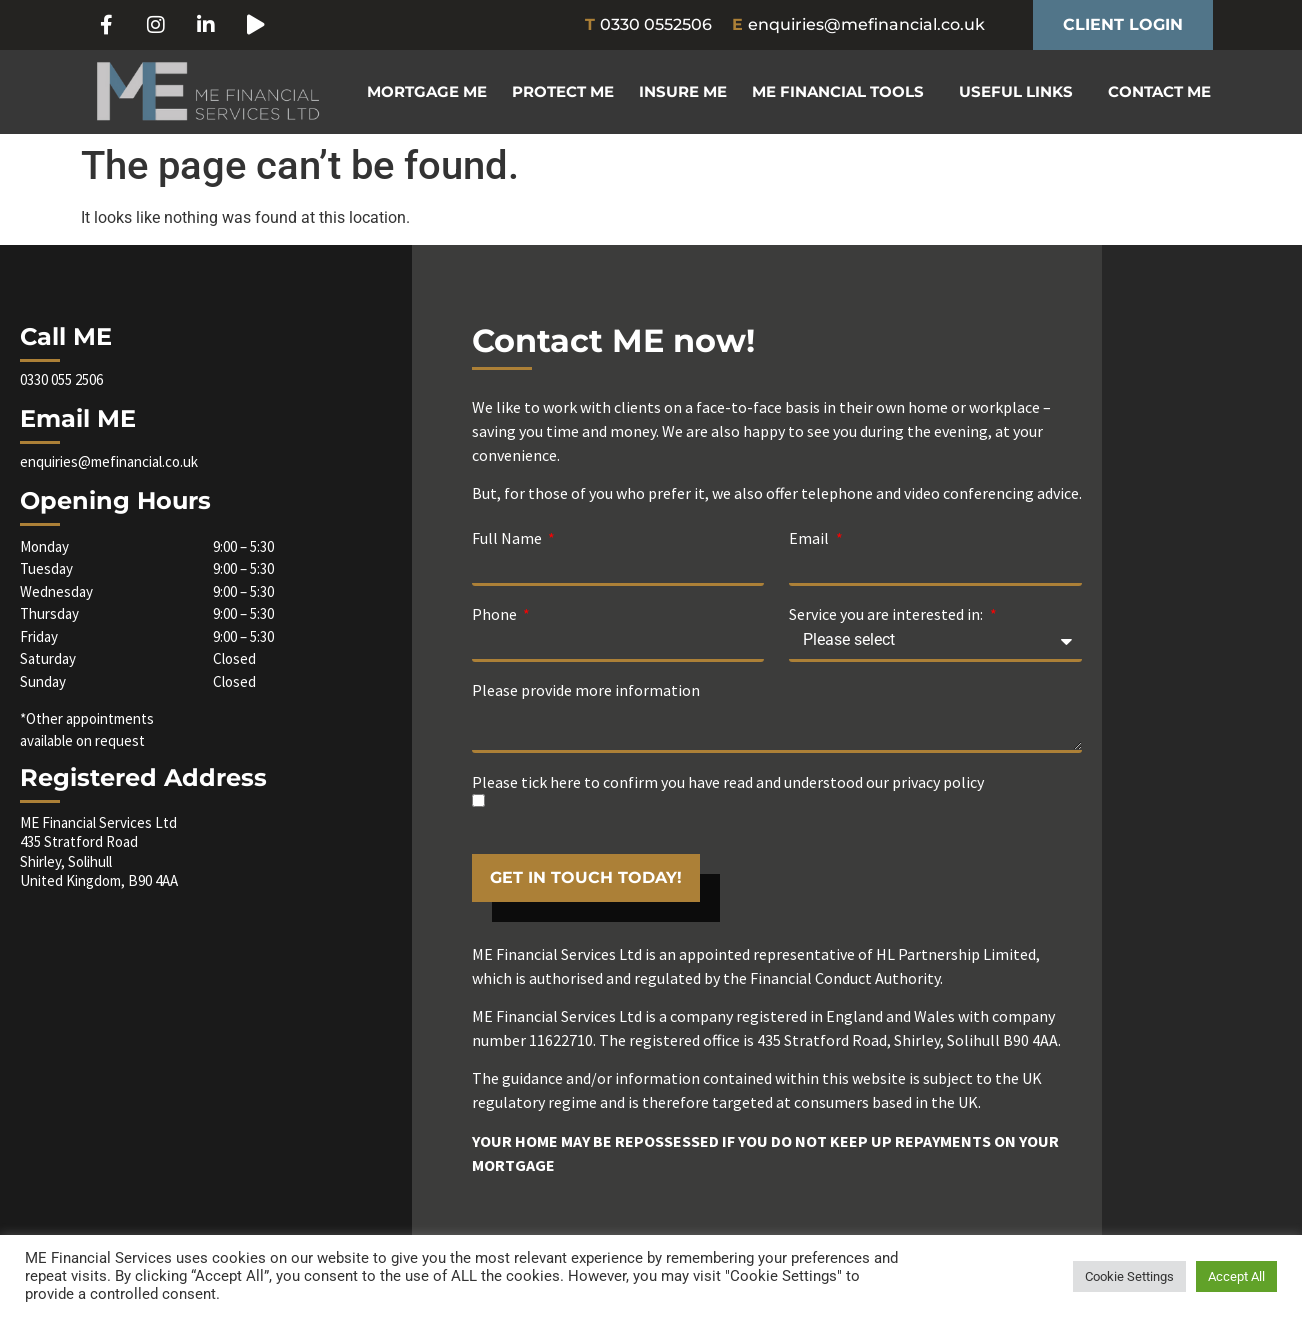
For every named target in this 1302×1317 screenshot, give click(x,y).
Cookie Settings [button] (1129, 1276)
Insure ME (683, 91)
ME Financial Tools (843, 92)
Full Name (508, 538)
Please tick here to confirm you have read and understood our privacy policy (728, 782)
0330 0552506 (656, 24)
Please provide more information (586, 690)
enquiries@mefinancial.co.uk (866, 24)
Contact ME (1159, 91)
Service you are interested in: (887, 614)
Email (810, 538)
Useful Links (1021, 92)
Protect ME (563, 91)
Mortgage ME (427, 91)
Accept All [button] (1236, 1276)
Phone (496, 614)
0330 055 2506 (61, 379)
